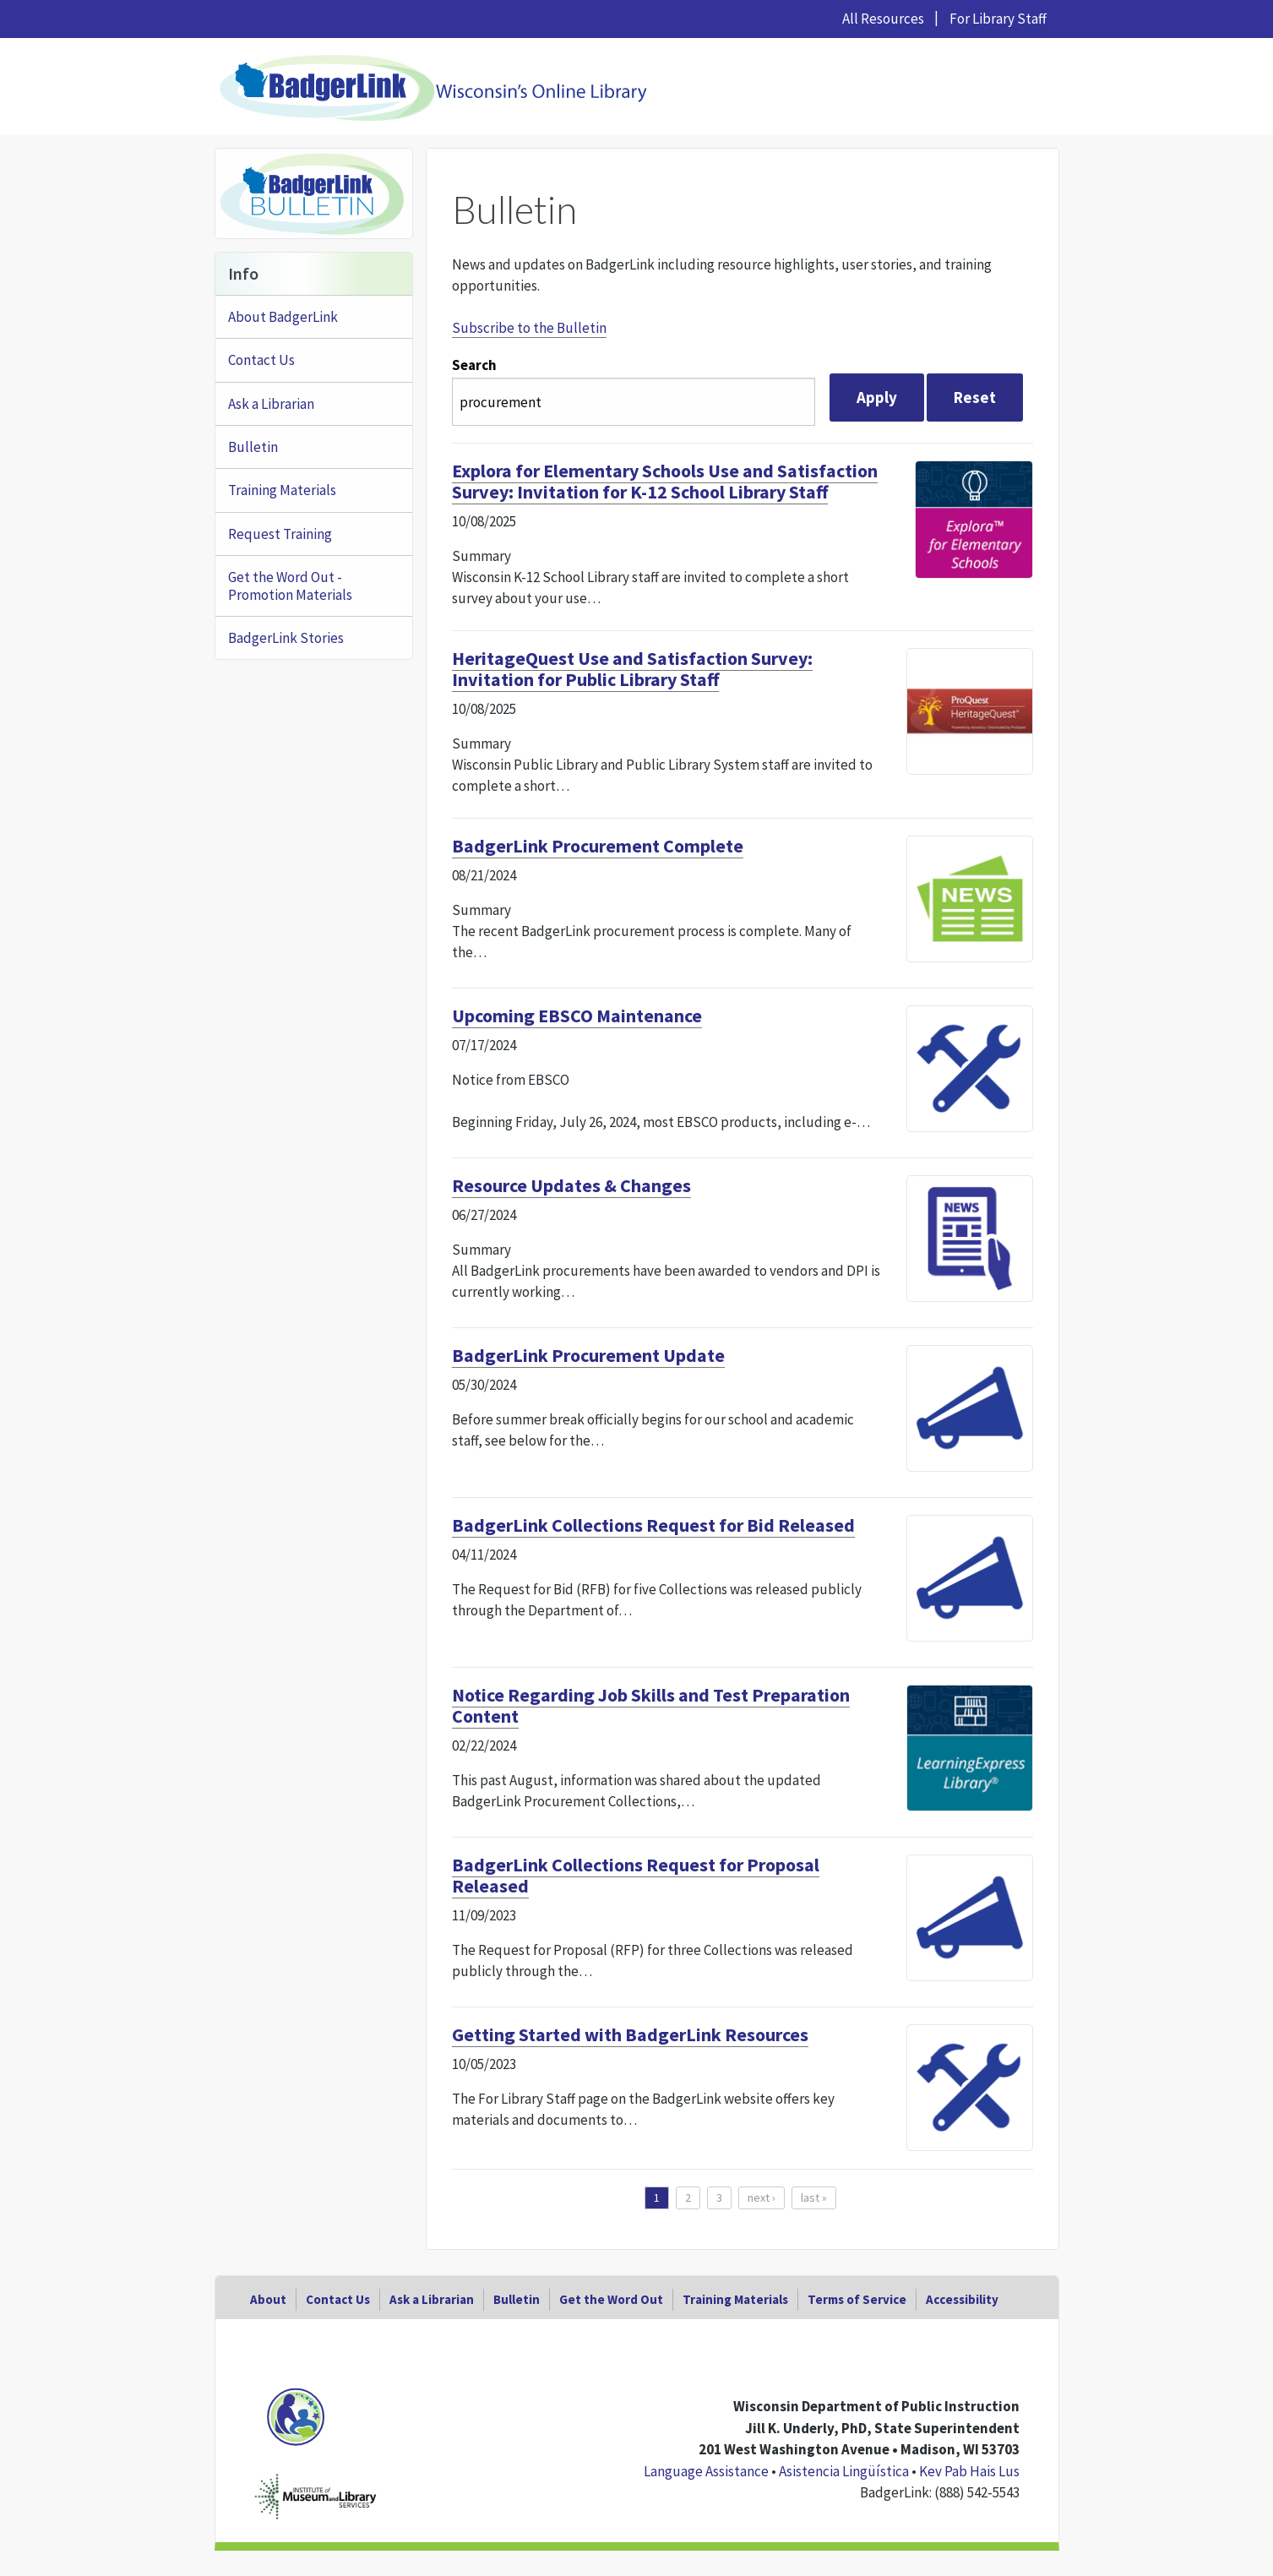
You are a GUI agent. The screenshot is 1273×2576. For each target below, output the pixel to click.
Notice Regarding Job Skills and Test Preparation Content (651, 1705)
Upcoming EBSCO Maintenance (577, 1015)
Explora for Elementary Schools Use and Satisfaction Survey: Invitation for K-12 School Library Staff (665, 481)
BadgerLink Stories (286, 638)
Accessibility (962, 2299)
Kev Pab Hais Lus (969, 2471)
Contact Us (261, 360)
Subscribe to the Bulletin (529, 328)
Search (474, 365)
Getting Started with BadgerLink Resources (630, 2034)
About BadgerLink (283, 317)
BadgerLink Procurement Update (588, 1355)
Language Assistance (706, 2471)
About (268, 2299)
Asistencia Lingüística (844, 2471)
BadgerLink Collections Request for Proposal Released (635, 1875)
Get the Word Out (611, 2299)
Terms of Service (857, 2299)
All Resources (883, 18)
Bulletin (253, 447)
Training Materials (282, 490)
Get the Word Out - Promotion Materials (290, 585)
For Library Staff (998, 18)
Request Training (280, 534)
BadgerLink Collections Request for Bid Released (653, 1525)
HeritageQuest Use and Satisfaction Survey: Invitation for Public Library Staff (632, 668)
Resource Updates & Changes (571, 1185)
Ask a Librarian (271, 404)
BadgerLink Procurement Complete (597, 846)
